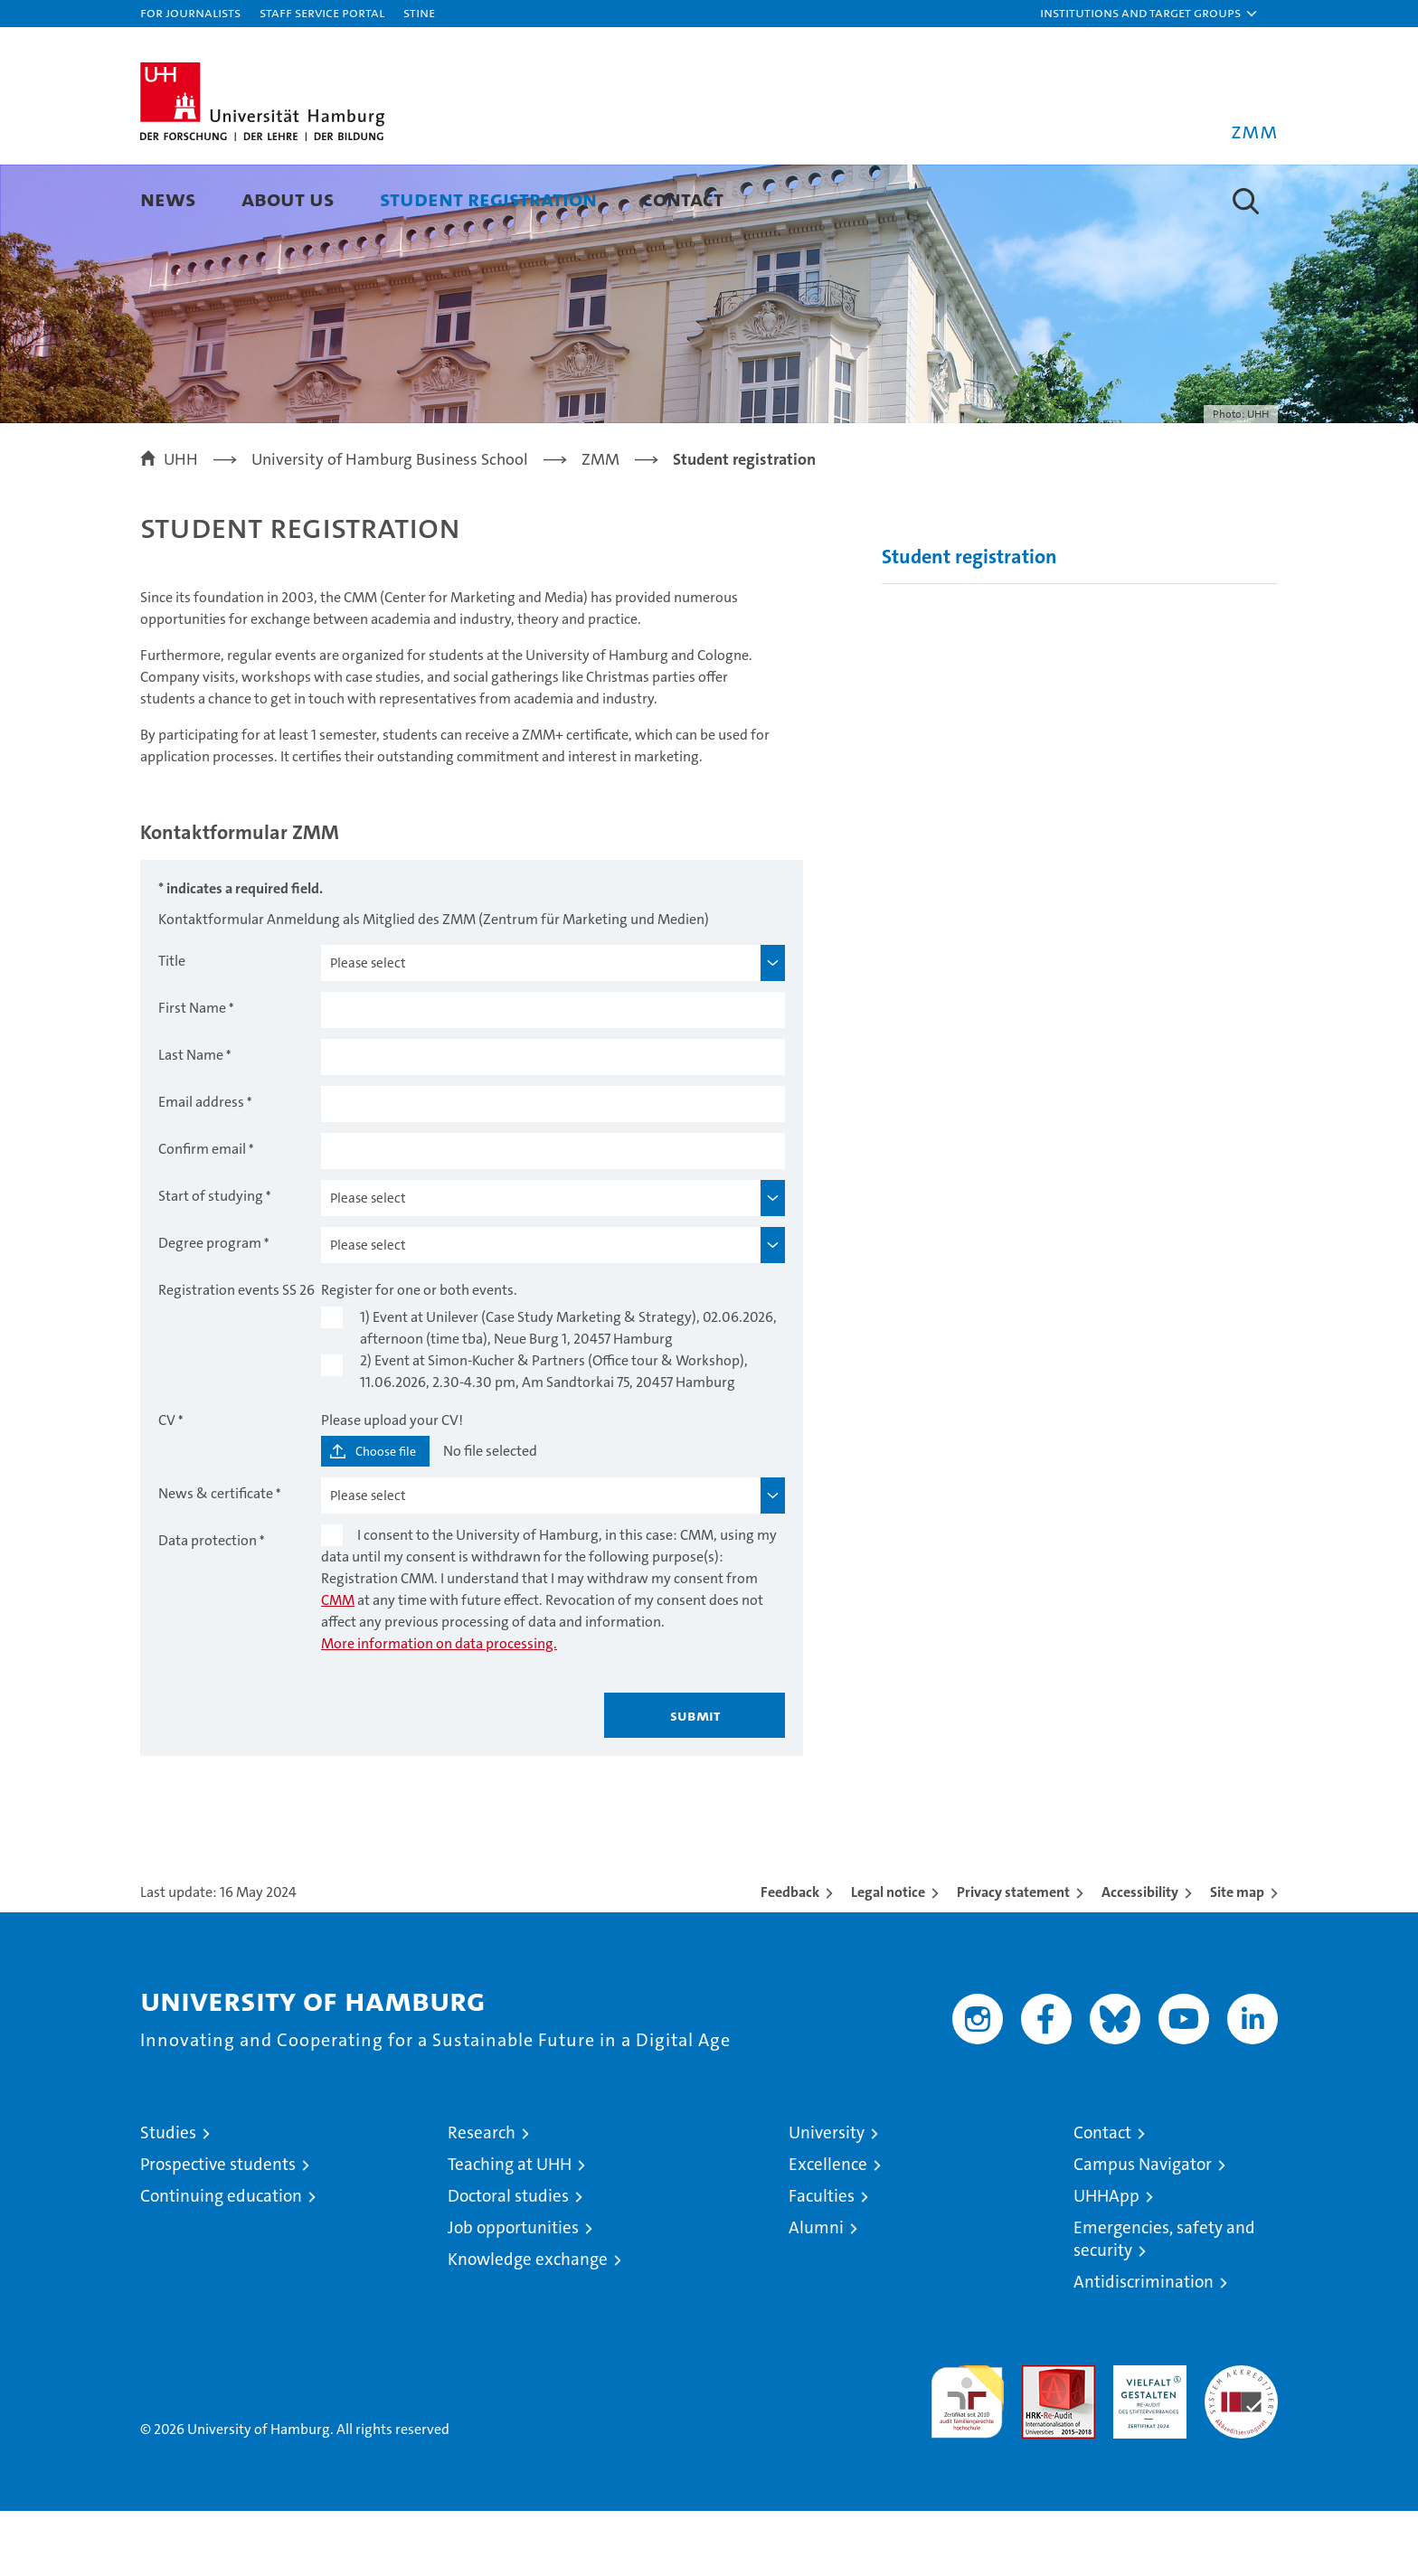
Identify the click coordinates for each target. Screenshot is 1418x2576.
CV (166, 1485)
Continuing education (221, 2261)
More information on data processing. (439, 1708)
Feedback (790, 1957)
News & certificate (215, 1558)
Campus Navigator (1142, 2229)
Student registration (488, 198)
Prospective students (218, 2229)
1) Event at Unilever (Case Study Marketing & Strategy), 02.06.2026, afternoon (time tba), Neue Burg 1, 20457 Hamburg (568, 1393)
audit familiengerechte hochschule (967, 2458)
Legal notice (888, 1957)
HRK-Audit (1145, 2439)
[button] (1149, 13)
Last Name (190, 1119)
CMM (337, 1665)
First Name (192, 1072)
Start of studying (210, 1260)
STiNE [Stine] (419, 12)
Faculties (822, 2261)
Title (171, 1025)
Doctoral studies (508, 2261)
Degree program (209, 1307)
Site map (1237, 1957)
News (168, 198)
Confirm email (202, 1213)
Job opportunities (513, 2292)
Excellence (828, 2229)
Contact (682, 198)
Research (481, 2197)
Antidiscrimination (1143, 2346)
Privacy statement (1013, 1957)
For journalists (190, 12)
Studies (168, 2197)
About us (288, 198)
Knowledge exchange (528, 2324)
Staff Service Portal (322, 12)
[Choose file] (375, 1516)
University (827, 2197)
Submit (695, 1780)
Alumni (816, 2292)
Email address (201, 1166)
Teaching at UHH (510, 2229)
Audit (1039, 2439)
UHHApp (1106, 2261)
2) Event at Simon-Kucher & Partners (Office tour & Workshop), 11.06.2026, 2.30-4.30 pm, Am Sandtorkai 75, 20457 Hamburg (554, 1436)
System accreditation (1241, 2449)
